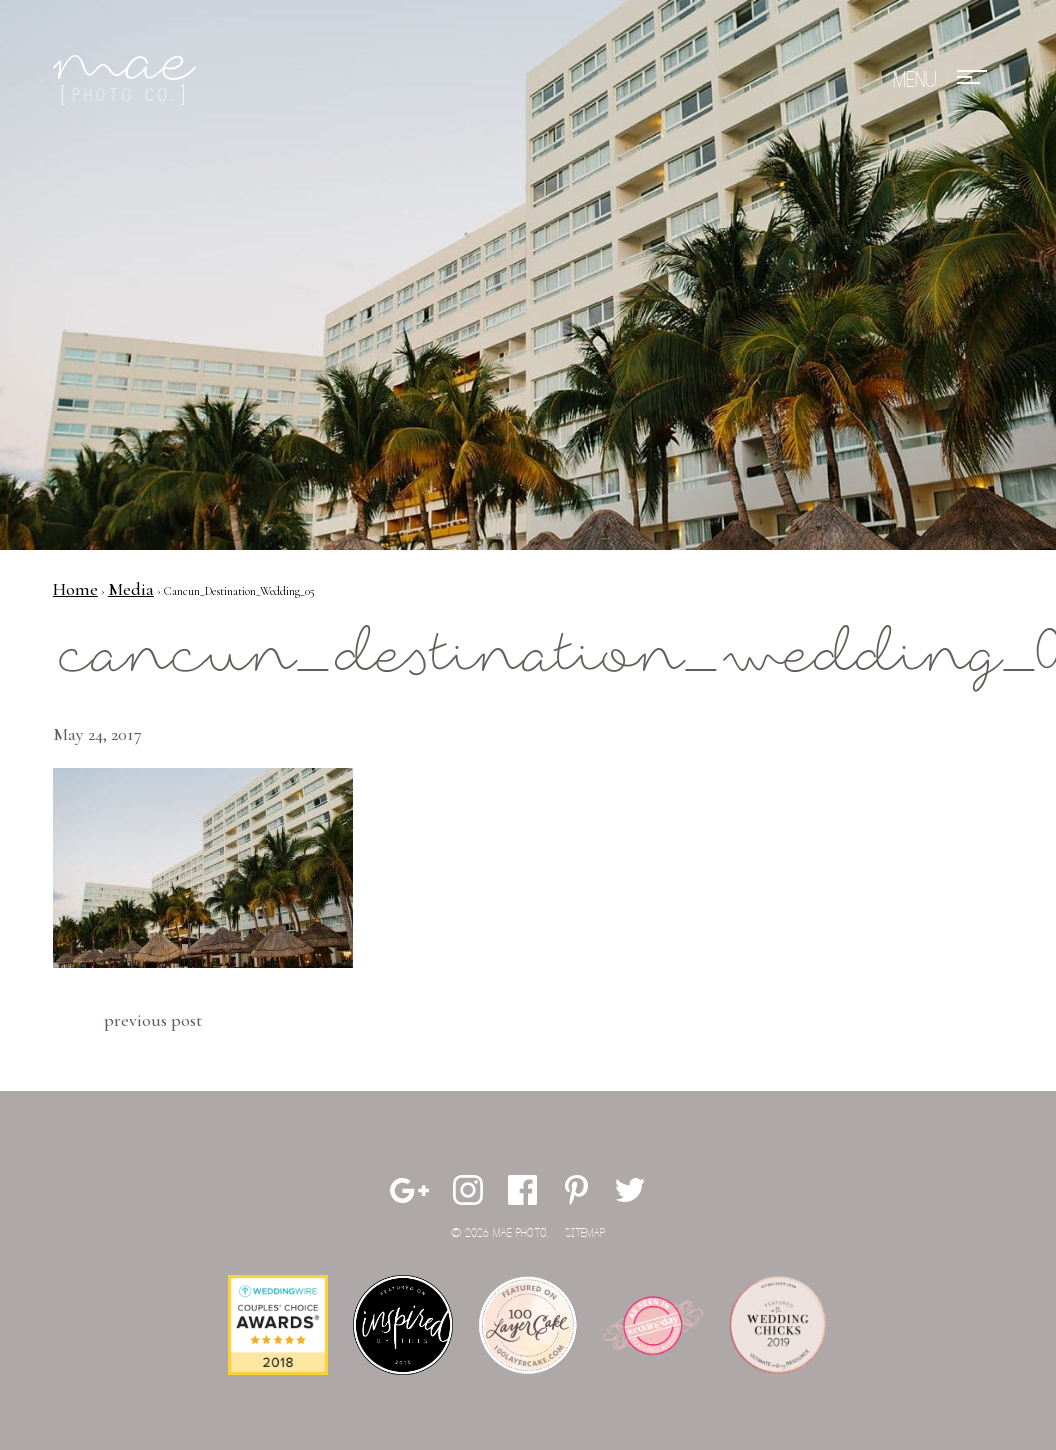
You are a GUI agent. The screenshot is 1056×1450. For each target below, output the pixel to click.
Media (131, 589)
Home (75, 589)
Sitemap (585, 1233)
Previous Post (153, 1020)
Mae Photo (128, 80)
